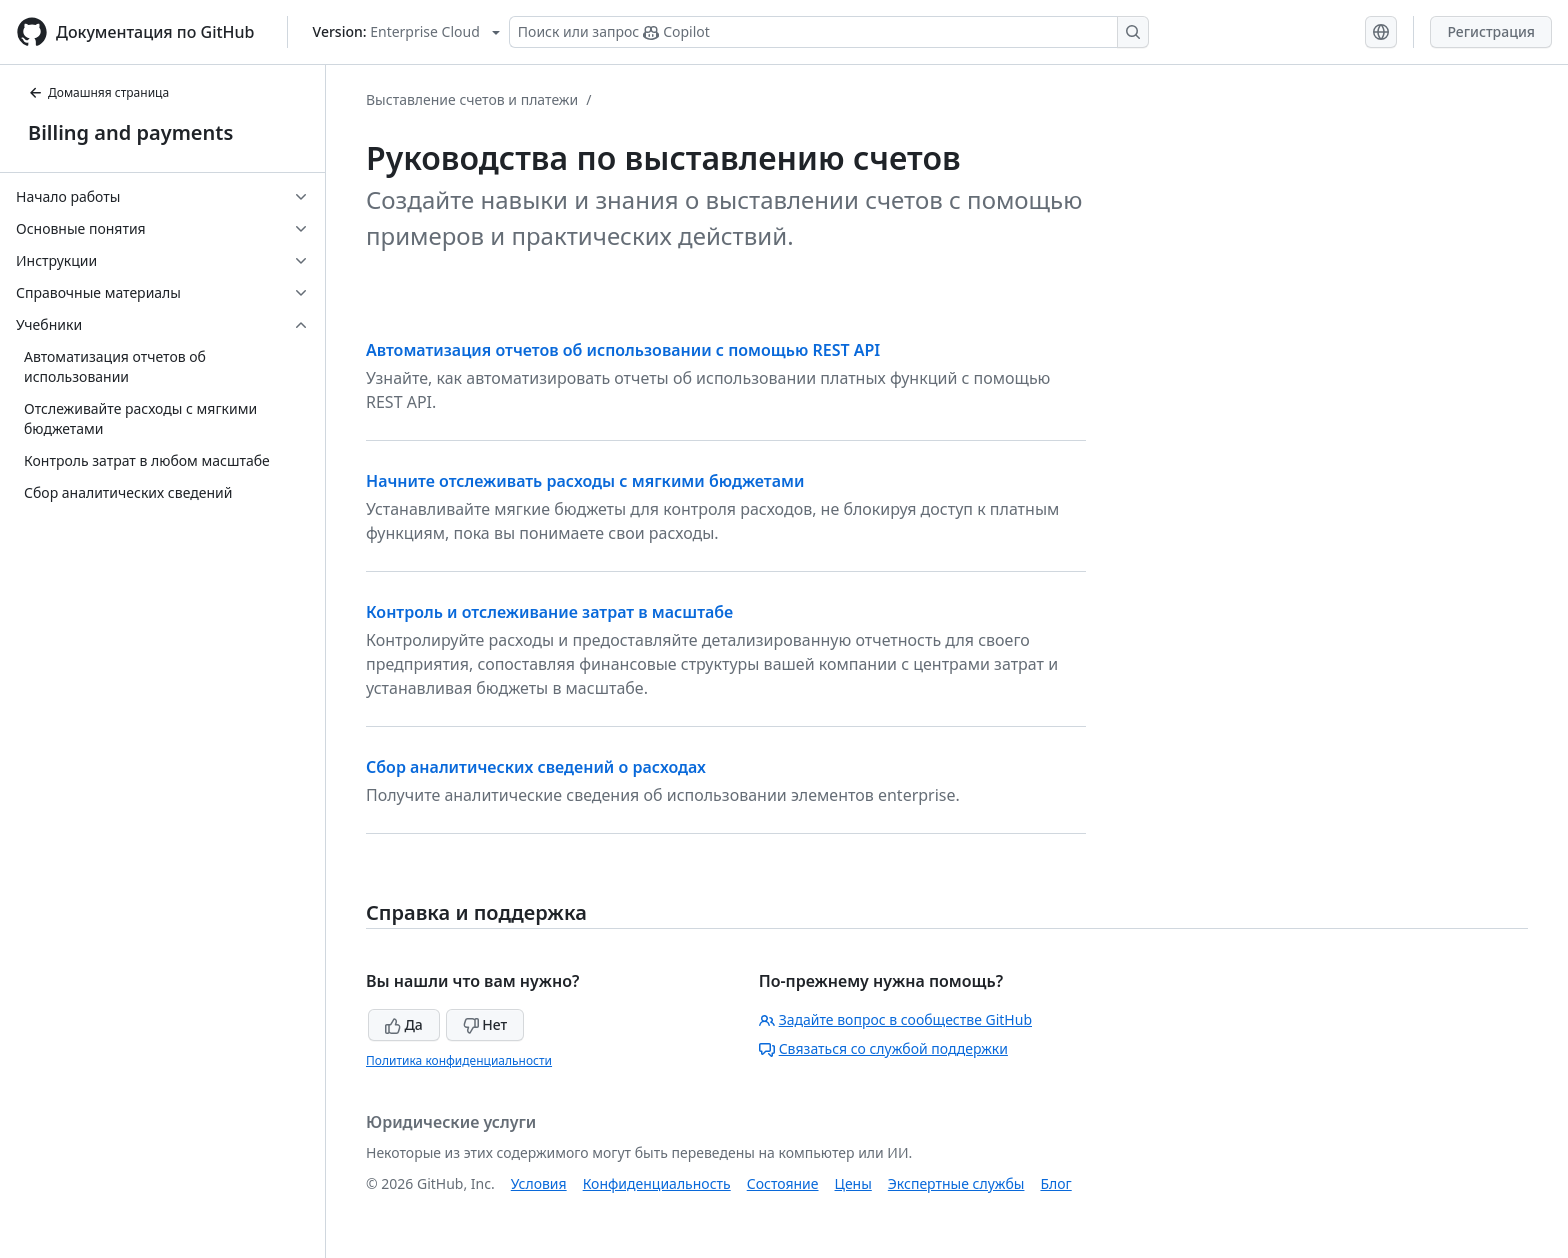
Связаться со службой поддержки (883, 1048)
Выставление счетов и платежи (472, 99)
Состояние (783, 1183)
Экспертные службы (956, 1183)
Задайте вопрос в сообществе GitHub (895, 1019)
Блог (1055, 1183)
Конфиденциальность (657, 1183)
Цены (853, 1183)
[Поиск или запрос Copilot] (829, 32)
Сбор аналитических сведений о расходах (536, 767)
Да (404, 1024)
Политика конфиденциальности (459, 1060)
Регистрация (1491, 31)
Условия (539, 1183)
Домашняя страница (98, 92)
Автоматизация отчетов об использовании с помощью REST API (623, 350)
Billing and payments (130, 132)
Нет (485, 1024)
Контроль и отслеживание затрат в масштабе (549, 612)
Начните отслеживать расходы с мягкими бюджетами (585, 481)
